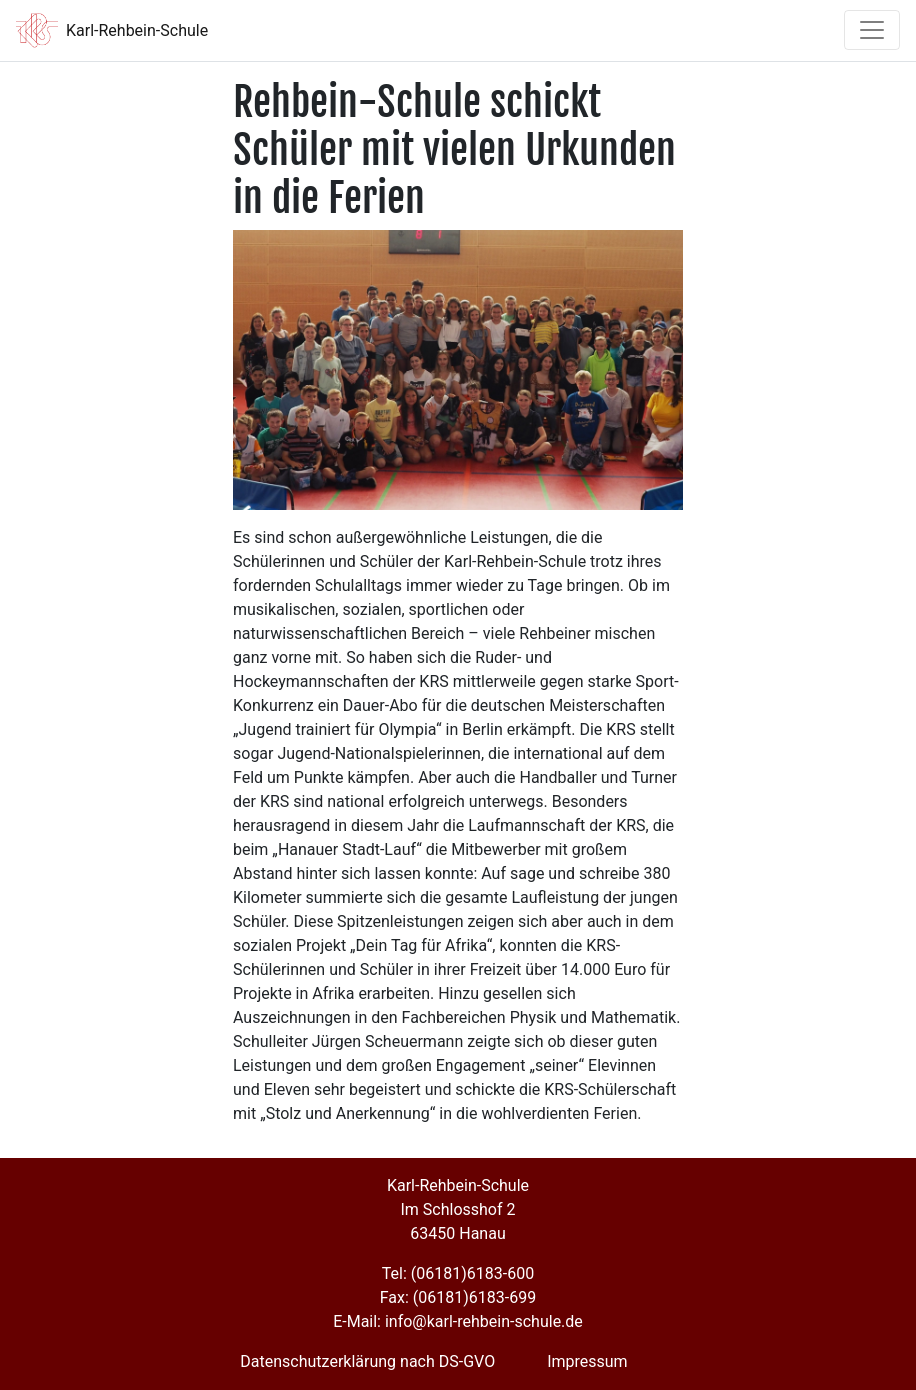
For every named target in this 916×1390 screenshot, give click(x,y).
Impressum (587, 1361)
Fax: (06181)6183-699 (458, 1297)
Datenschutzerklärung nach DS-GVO (367, 1361)
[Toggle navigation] (872, 30)
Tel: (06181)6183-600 (458, 1273)
